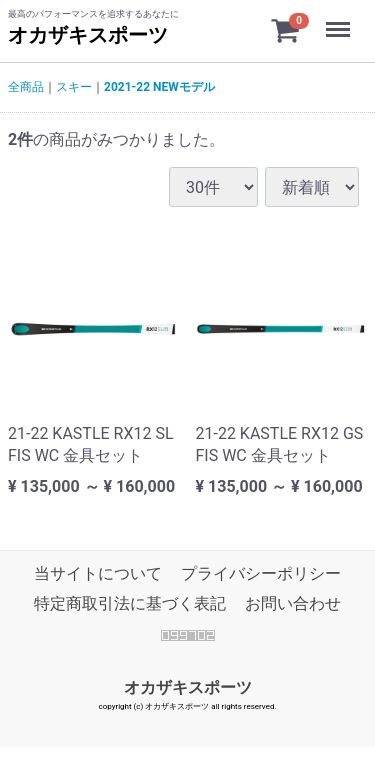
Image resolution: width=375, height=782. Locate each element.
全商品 (26, 87)
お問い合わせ (293, 604)
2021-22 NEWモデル (159, 87)
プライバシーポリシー (261, 573)
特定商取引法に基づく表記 (130, 604)
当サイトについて (98, 573)
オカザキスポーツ (88, 35)
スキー (74, 87)
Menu (340, 20)
